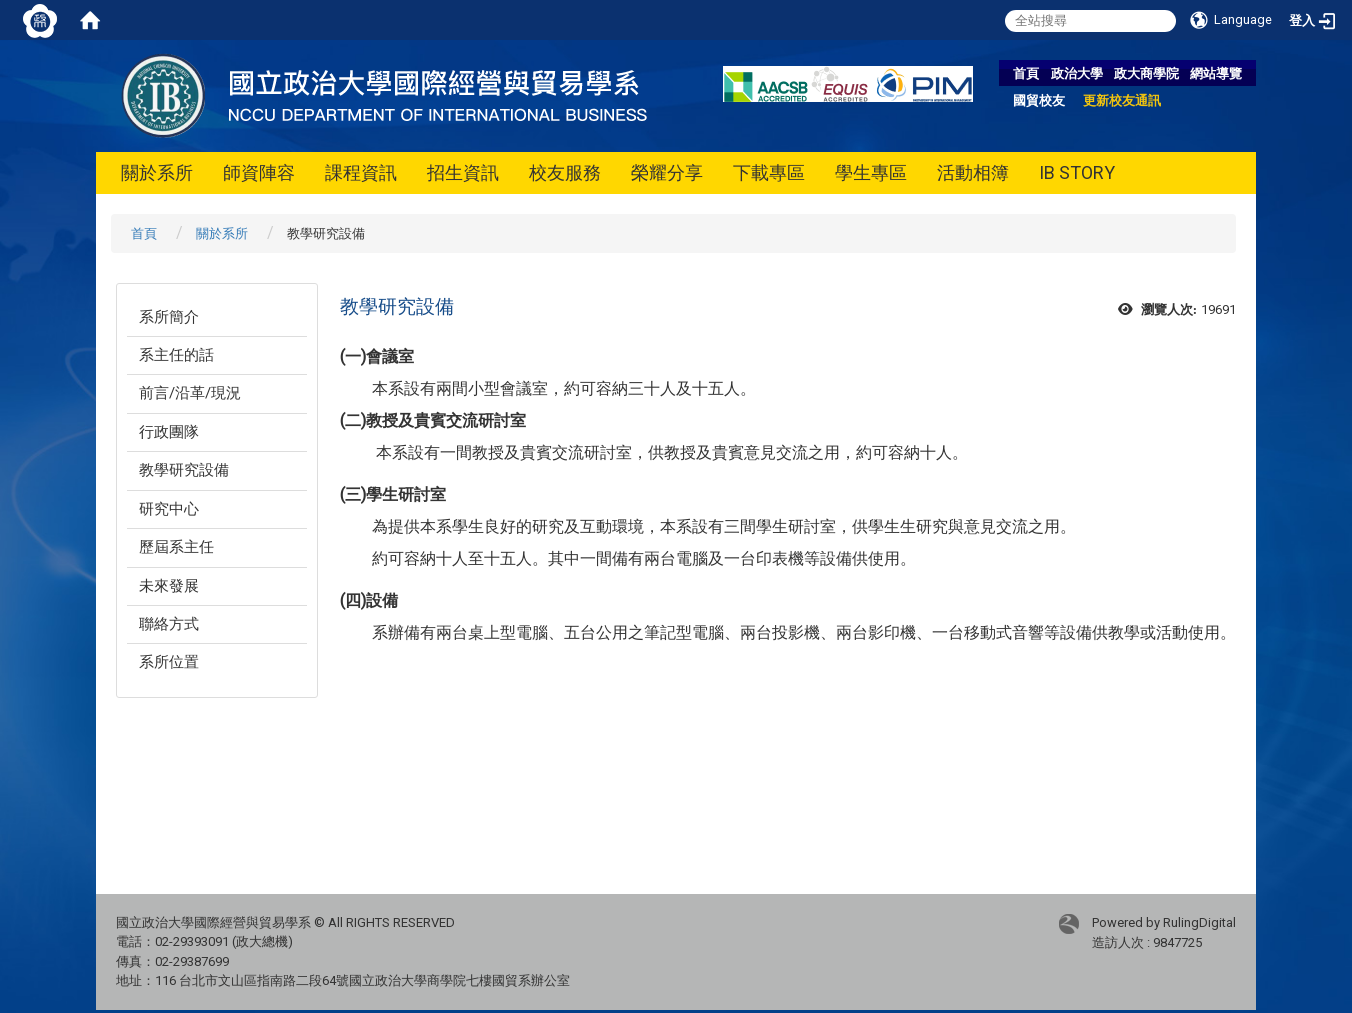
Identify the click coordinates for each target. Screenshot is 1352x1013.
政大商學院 (1146, 73)
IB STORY (1077, 172)
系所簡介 (169, 317)
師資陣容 (259, 172)
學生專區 (871, 172)
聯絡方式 (169, 624)
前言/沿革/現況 (190, 393)
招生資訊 (463, 172)
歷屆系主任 (176, 547)
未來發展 (169, 586)
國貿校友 (1039, 100)
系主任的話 (176, 355)
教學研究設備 (184, 470)
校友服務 (565, 172)
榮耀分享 (667, 172)
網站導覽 (1216, 73)
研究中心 (169, 509)
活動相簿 (973, 172)
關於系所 (157, 172)
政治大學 (1077, 73)
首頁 (1026, 73)
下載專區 (769, 172)
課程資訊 (361, 172)
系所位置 (169, 662)
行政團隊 (169, 432)
